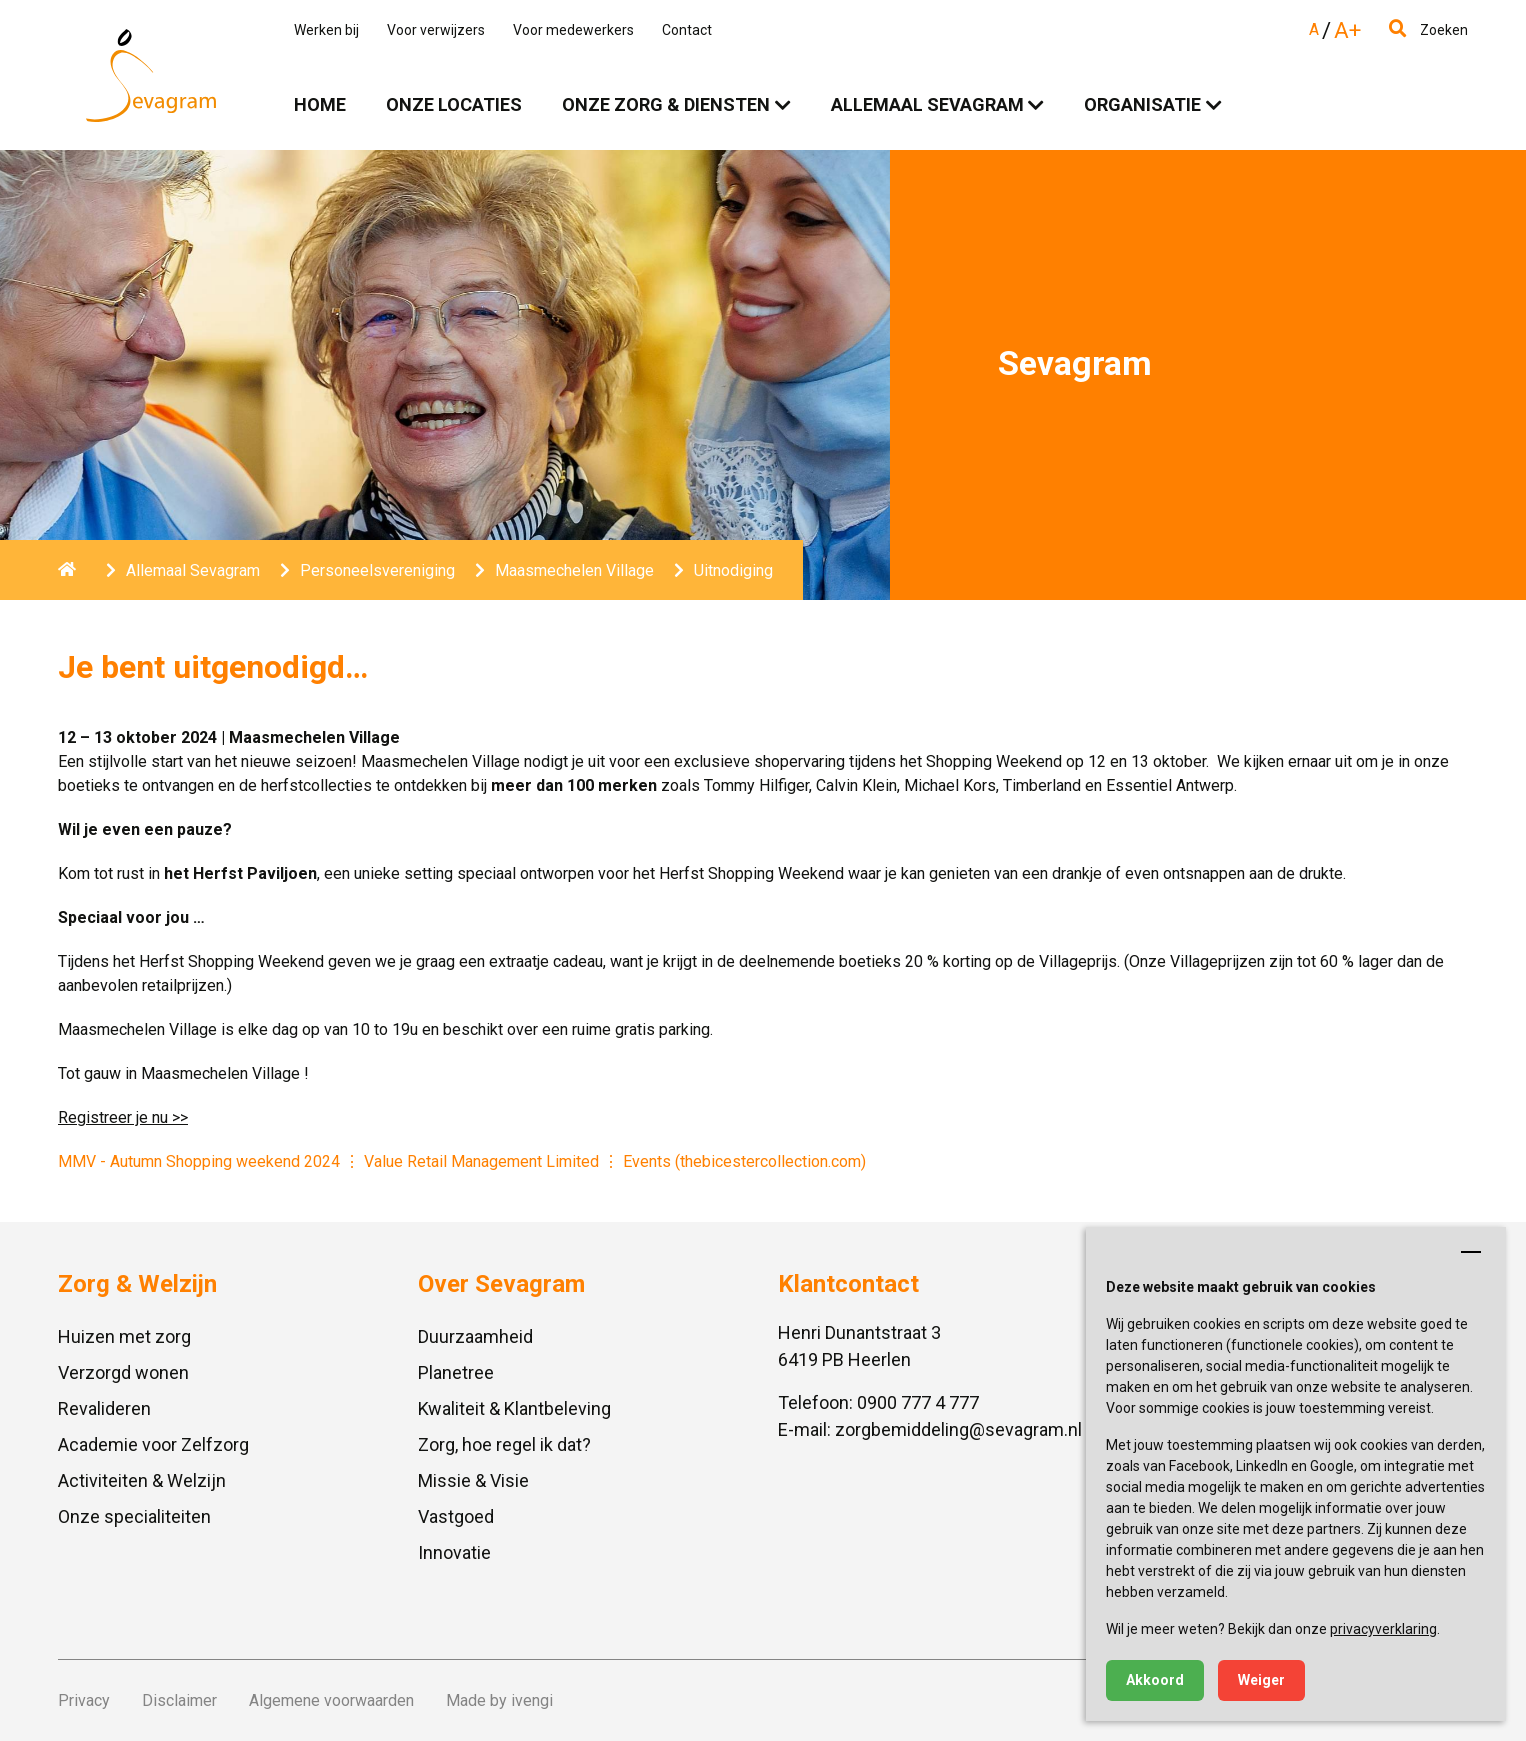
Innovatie (454, 1552)
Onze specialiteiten (134, 1516)
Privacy (84, 1700)
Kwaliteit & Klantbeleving (514, 1408)
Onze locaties (454, 104)
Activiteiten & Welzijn (142, 1480)
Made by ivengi (499, 1700)
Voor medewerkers (573, 30)
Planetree (456, 1372)
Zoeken (1428, 30)
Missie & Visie (473, 1480)
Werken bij (326, 30)
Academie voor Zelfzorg (153, 1444)
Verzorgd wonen (123, 1372)
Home (320, 104)
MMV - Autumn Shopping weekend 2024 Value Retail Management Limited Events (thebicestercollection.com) (462, 1161)
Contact (687, 30)
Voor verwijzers (436, 30)
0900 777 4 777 (918, 1402)
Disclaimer (179, 1700)
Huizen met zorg (124, 1336)
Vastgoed (456, 1516)
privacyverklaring (1383, 1629)
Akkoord (1155, 1680)
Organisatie (1142, 104)
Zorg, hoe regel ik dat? (504, 1444)
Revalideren (104, 1408)
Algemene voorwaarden (331, 1700)
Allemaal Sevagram (927, 104)
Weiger (1261, 1680)
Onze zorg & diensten (666, 104)
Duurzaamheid (475, 1336)
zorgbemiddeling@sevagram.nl (958, 1429)
